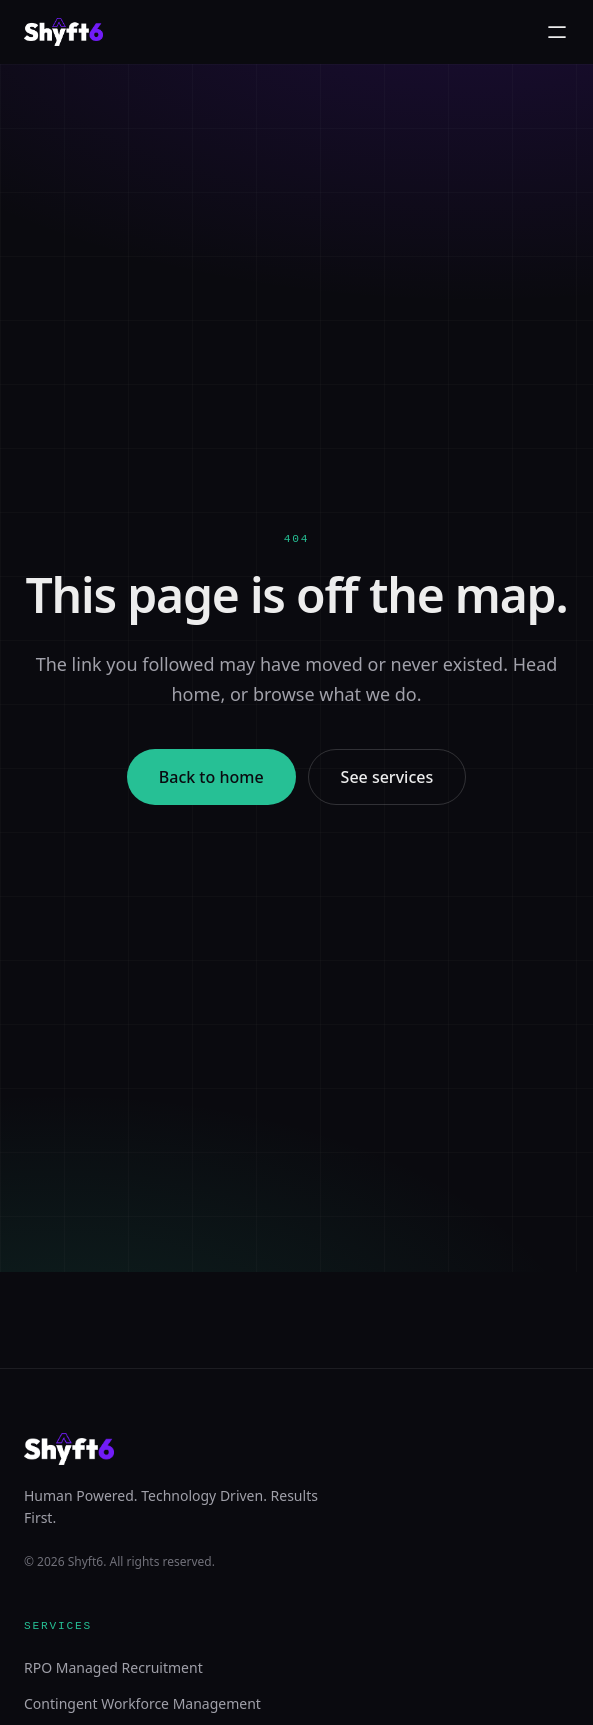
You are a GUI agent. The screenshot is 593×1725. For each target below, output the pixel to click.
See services (387, 777)
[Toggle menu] (557, 32)
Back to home (211, 777)
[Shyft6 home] (63, 32)
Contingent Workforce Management (142, 1703)
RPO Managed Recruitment (113, 1667)
